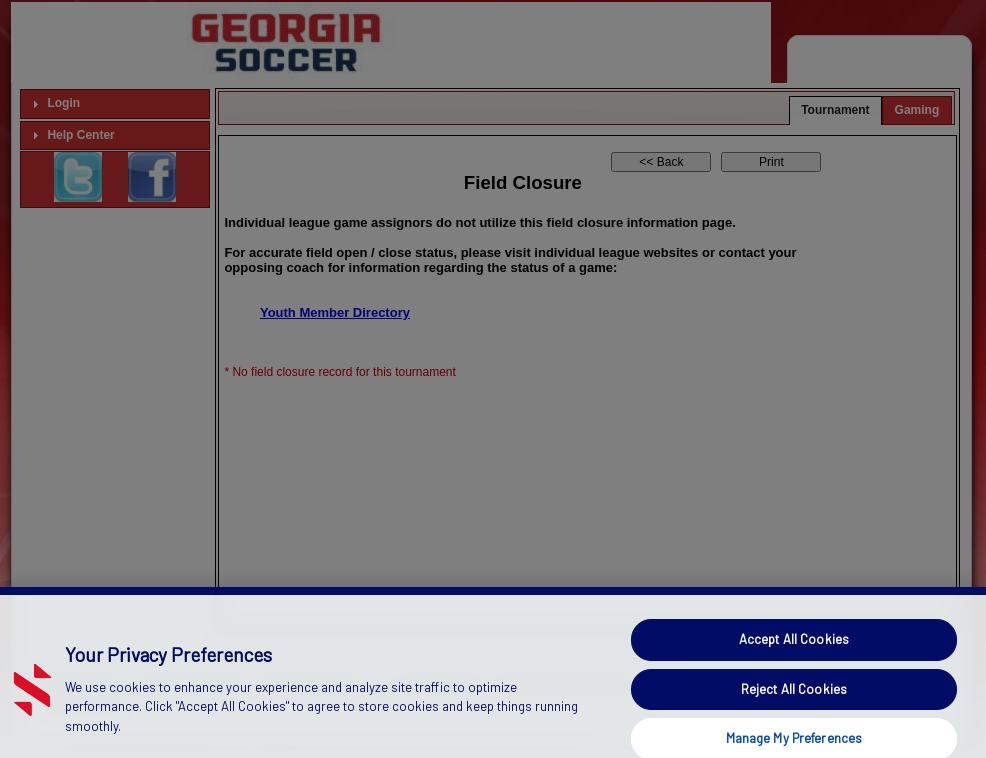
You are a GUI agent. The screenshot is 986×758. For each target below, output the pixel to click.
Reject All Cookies (794, 701)
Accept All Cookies (794, 652)
